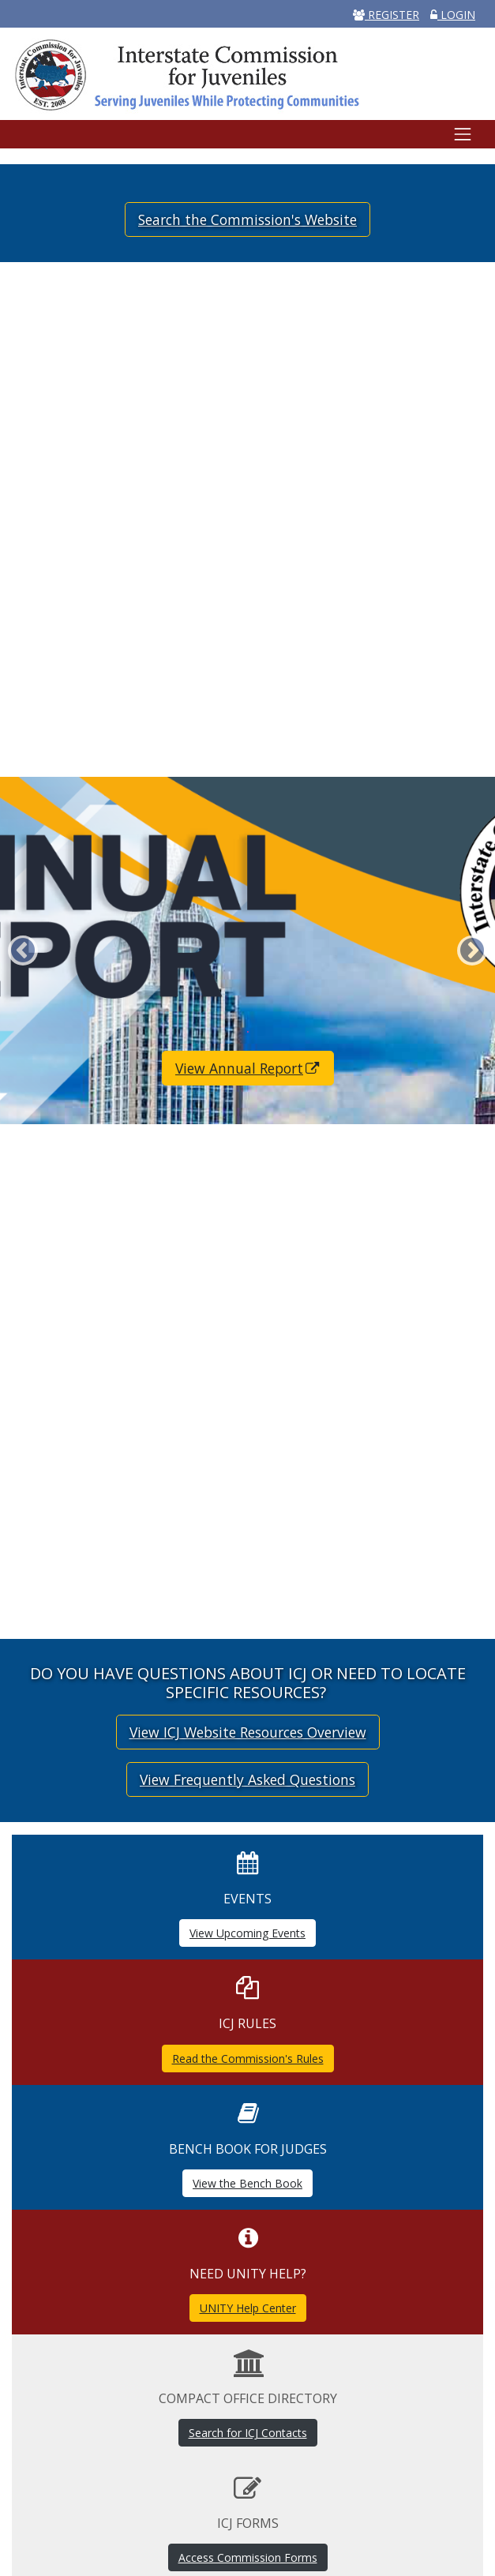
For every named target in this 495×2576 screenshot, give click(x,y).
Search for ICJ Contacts (248, 2432)
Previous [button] (23, 951)
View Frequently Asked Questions (247, 1779)
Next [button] (472, 951)
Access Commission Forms (247, 2557)
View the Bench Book (247, 2183)
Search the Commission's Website (247, 219)
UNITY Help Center (248, 2307)
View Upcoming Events (247, 1932)
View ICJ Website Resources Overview (247, 1732)
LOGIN (452, 14)
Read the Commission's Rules (248, 2058)
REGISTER (386, 14)
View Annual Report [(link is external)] (248, 1068)
